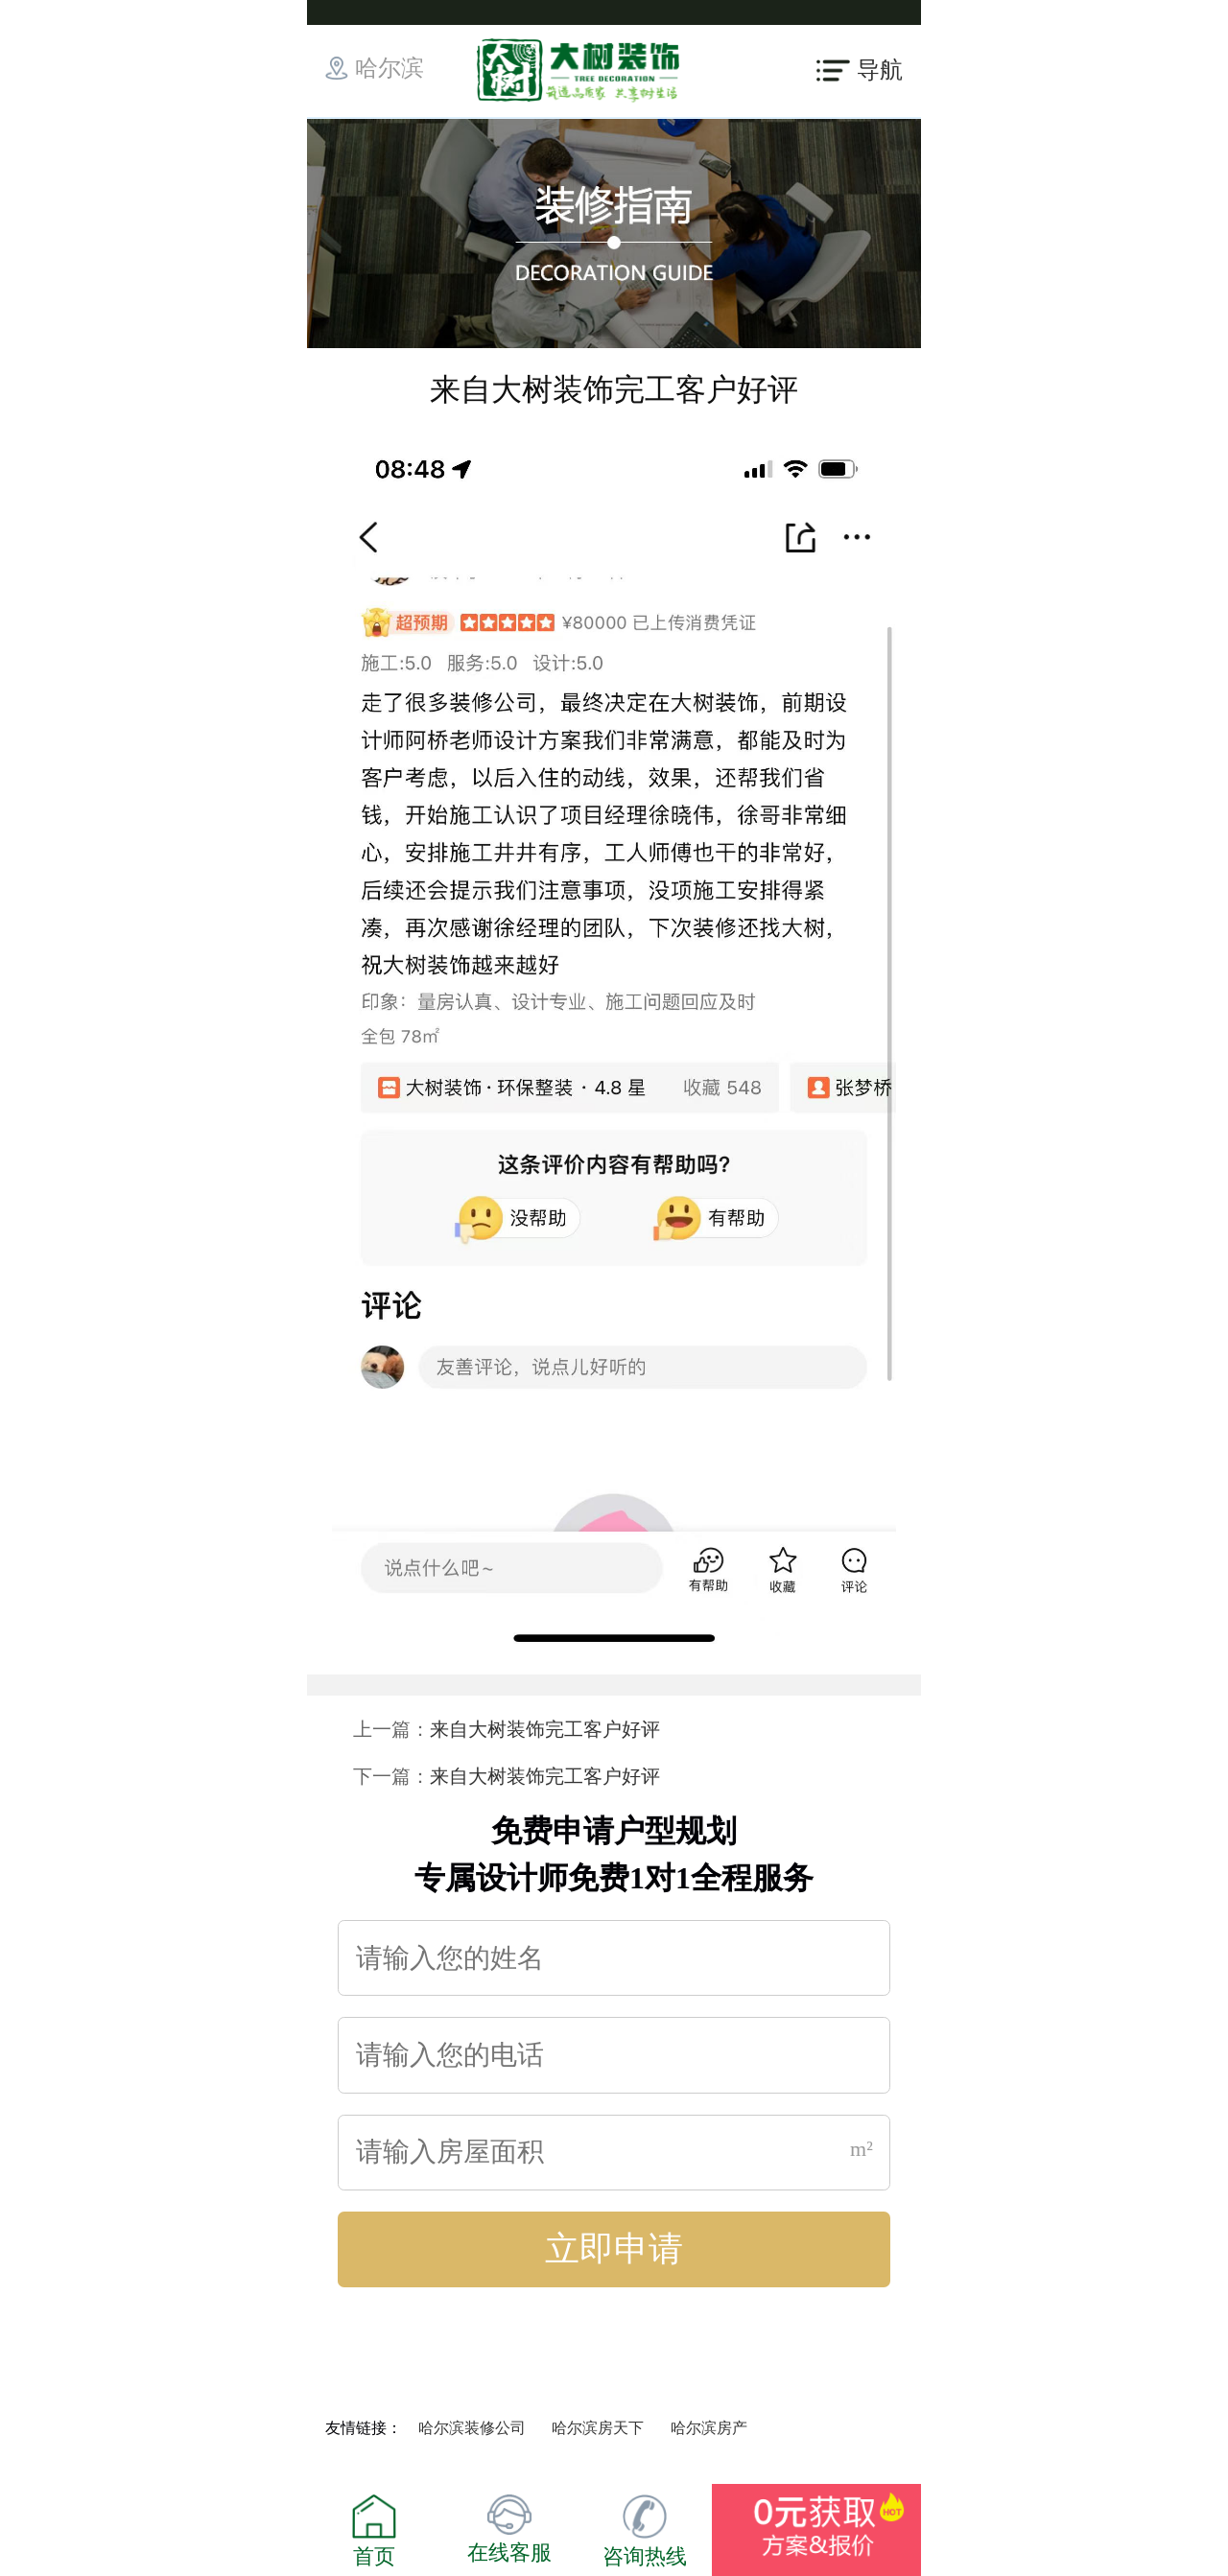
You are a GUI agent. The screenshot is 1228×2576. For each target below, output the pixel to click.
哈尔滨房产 (709, 2428)
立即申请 (614, 2249)
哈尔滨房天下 (598, 2428)
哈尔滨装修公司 (472, 2428)
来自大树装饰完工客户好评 (545, 1729)
